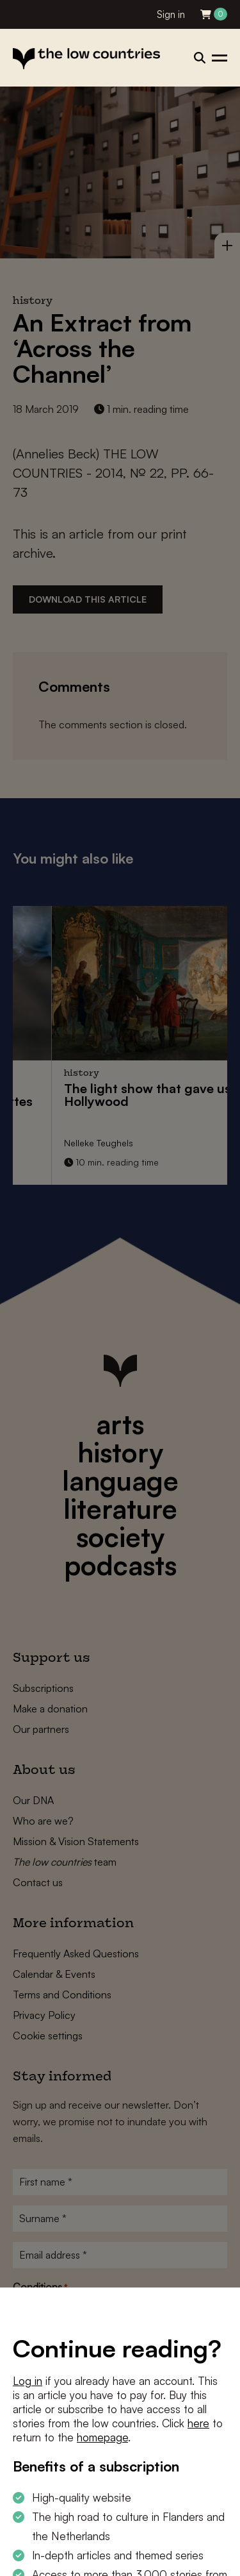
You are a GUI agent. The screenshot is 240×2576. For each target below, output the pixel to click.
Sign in (171, 14)
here (198, 2423)
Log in (27, 2381)
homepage (102, 2437)
